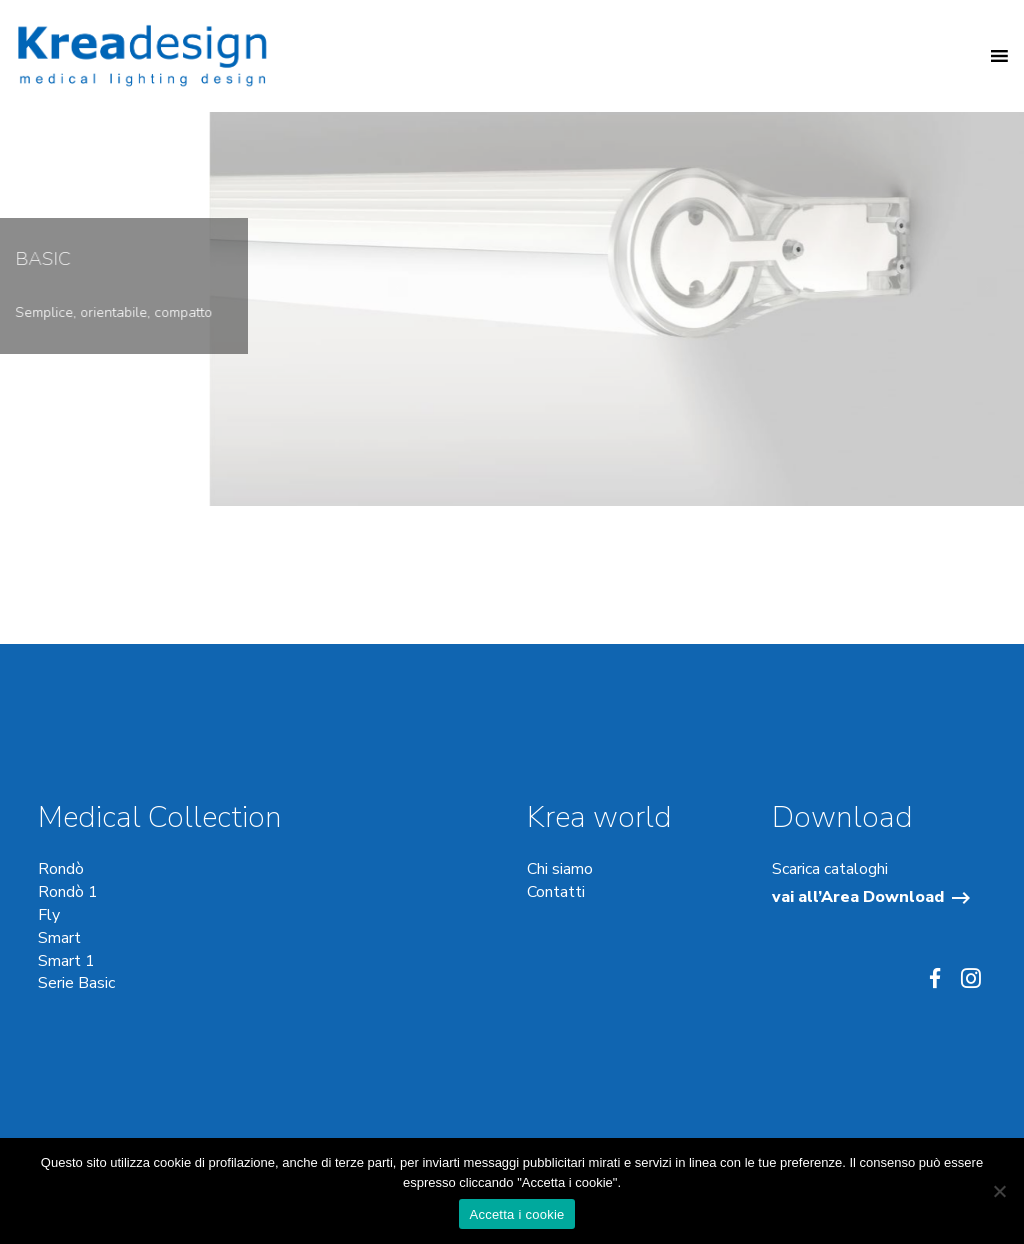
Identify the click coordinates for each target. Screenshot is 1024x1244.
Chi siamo (560, 869)
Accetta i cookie (516, 1214)
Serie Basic (76, 983)
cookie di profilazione (214, 1162)
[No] (999, 1191)
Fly (49, 915)
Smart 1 (66, 961)
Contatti (556, 892)
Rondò (61, 869)
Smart (59, 938)
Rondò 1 (68, 892)
